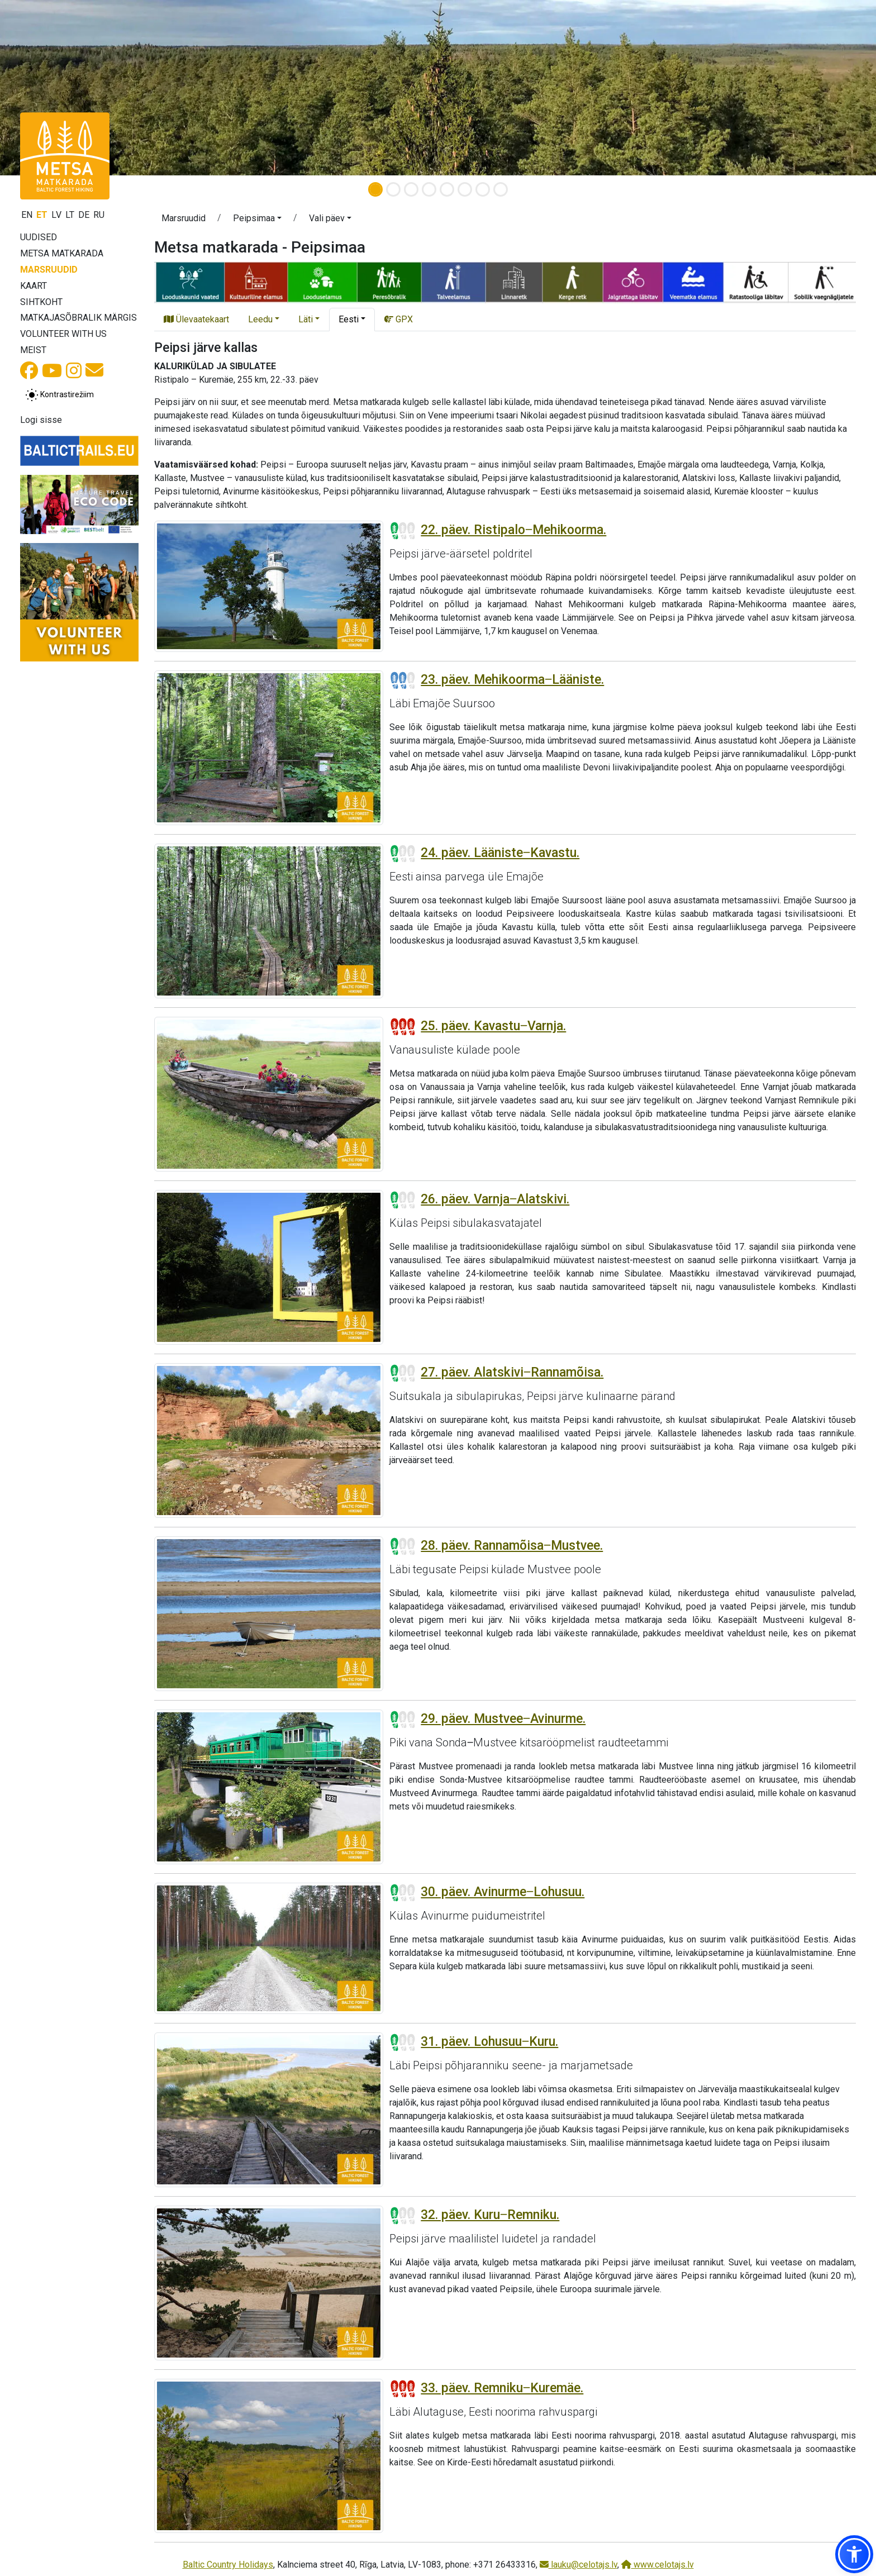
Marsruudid (49, 269)
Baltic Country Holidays (228, 2564)
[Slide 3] (411, 189)
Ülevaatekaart (196, 319)
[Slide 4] (429, 189)
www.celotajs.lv (657, 2564)
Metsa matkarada (61, 253)
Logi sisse (41, 420)
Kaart (33, 285)
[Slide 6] (465, 189)
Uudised (38, 237)
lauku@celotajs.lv (578, 2564)
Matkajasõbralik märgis (78, 317)
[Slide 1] (375, 189)
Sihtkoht (41, 302)
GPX (398, 319)
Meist (33, 350)
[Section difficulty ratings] (402, 531)
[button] (257, 220)
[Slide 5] (447, 189)
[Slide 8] (500, 189)
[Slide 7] (482, 189)
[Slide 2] (393, 189)
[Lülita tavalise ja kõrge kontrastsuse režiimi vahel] (59, 394)
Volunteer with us (63, 333)
